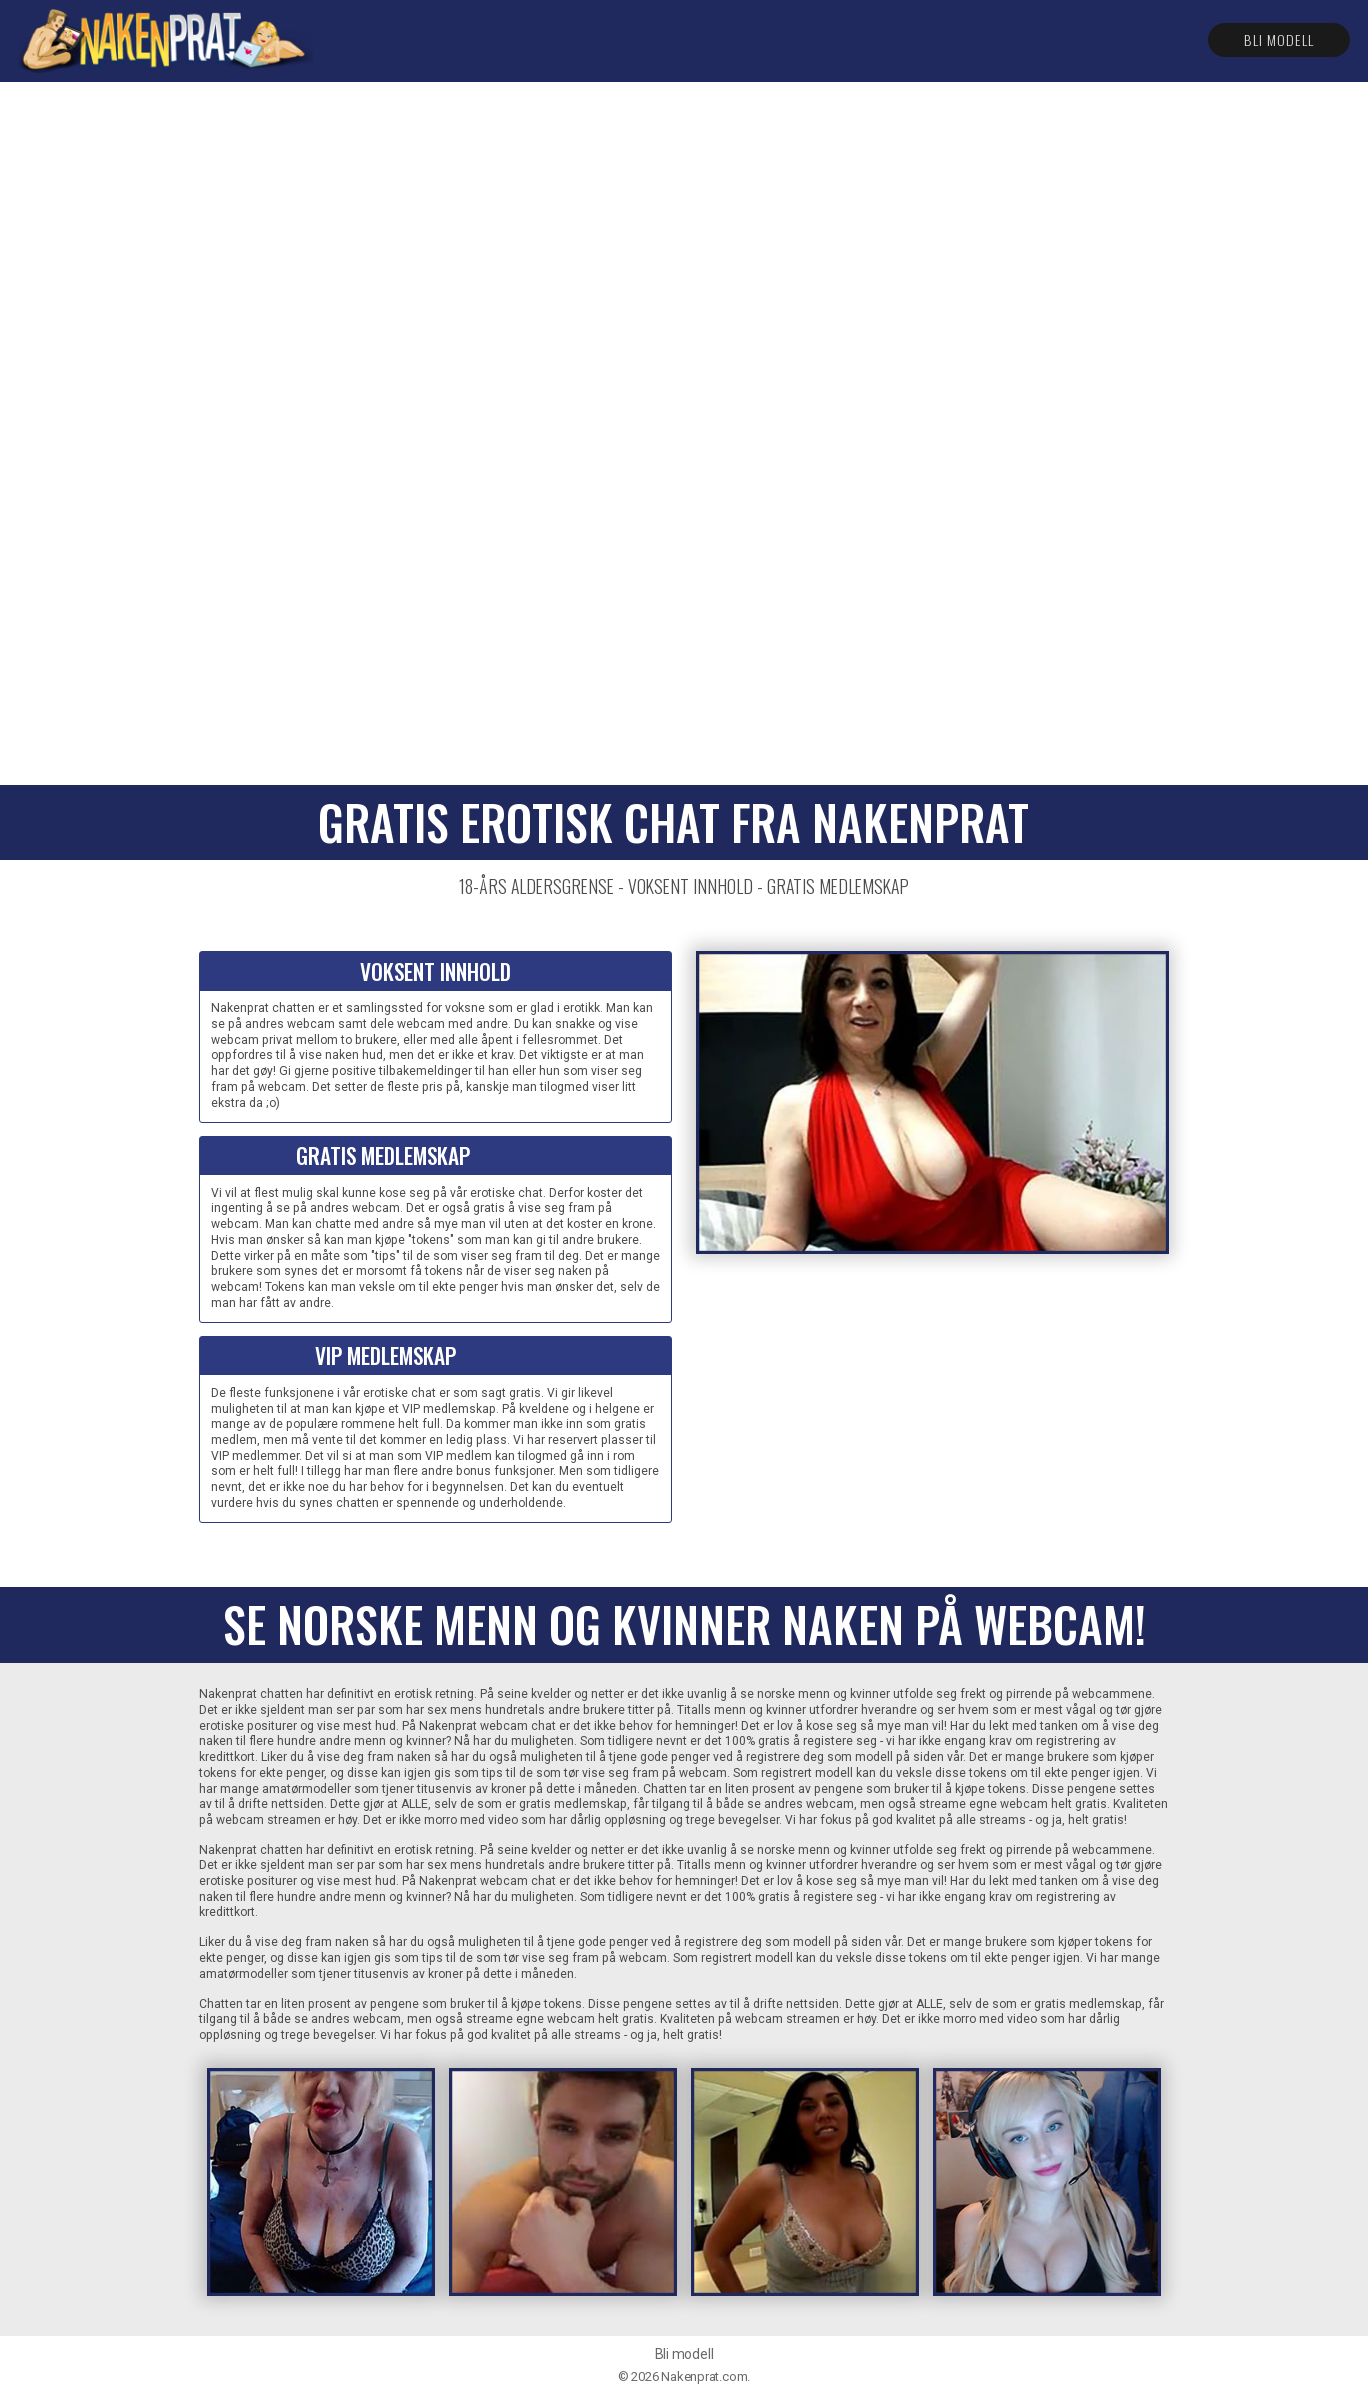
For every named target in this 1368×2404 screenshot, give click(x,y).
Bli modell (1279, 39)
